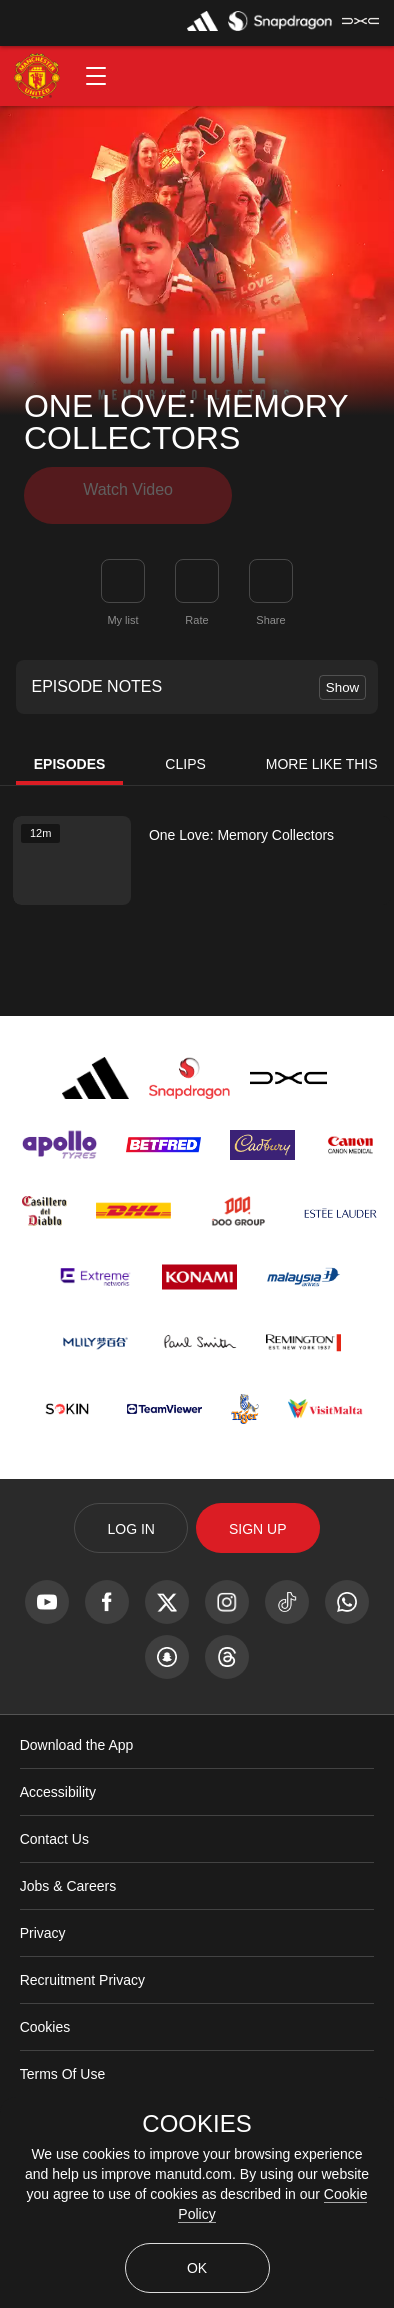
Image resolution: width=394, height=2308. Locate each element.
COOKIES (196, 2124)
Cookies (45, 2020)
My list (122, 613)
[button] (96, 76)
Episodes (70, 757)
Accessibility (58, 1785)
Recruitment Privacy (82, 1973)
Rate (196, 613)
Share (270, 613)
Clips (185, 757)
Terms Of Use (63, 2067)
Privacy (43, 1926)
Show (342, 680)
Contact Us (54, 1832)
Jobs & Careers (68, 1879)
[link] (271, 574)
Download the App (77, 1738)
